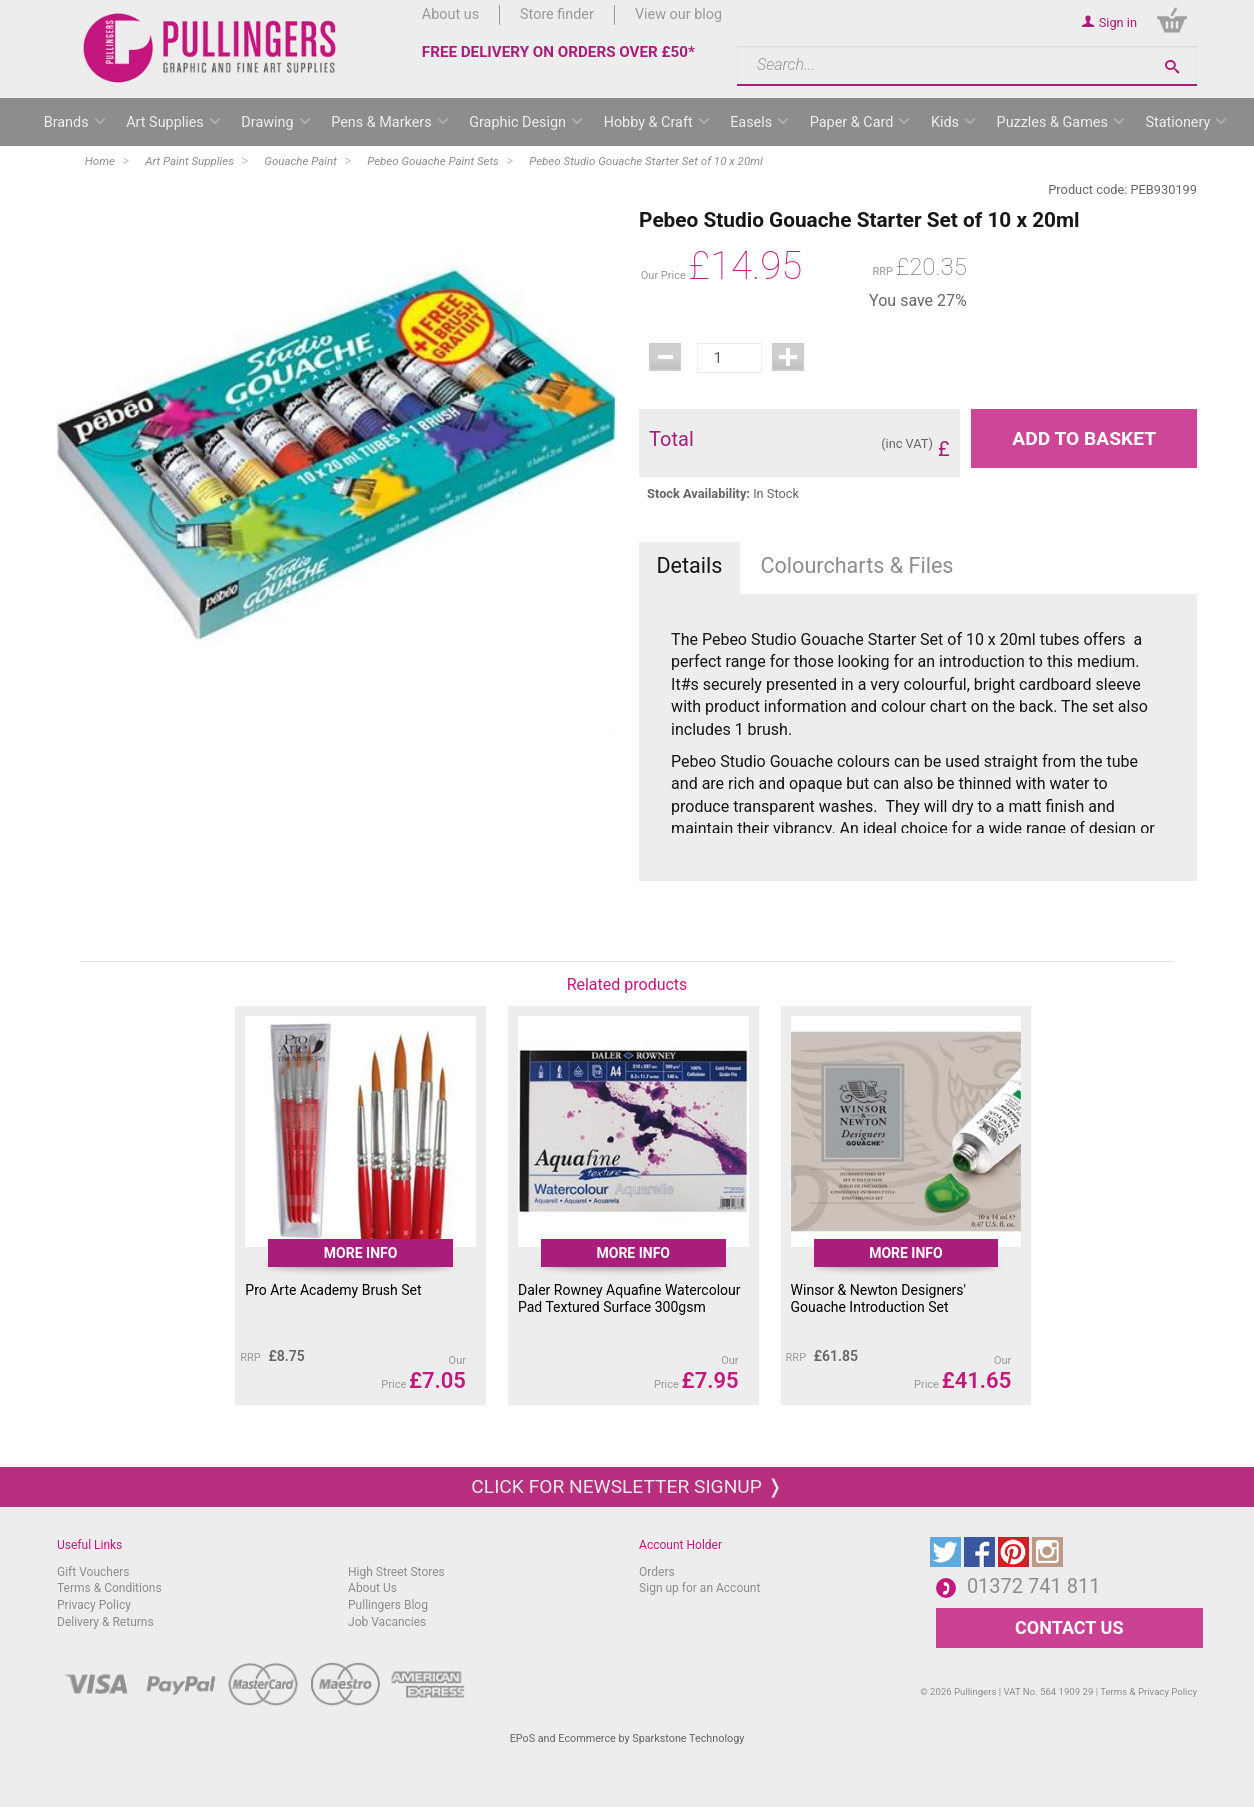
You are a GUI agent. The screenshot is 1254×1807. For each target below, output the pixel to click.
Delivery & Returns (105, 1622)
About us (450, 14)
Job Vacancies (387, 1622)
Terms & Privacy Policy (1148, 1691)
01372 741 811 (1034, 1586)
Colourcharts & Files (857, 565)
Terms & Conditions (109, 1588)
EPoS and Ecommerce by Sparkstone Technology (627, 1738)
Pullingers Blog (388, 1605)
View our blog (678, 14)
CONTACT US (1069, 1627)
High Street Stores (396, 1572)
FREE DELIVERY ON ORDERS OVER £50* (558, 52)
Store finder (557, 14)
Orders (657, 1572)
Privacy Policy (94, 1605)
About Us (372, 1588)
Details (689, 565)
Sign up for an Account (699, 1588)
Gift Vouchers (93, 1572)
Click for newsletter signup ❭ (626, 1486)
